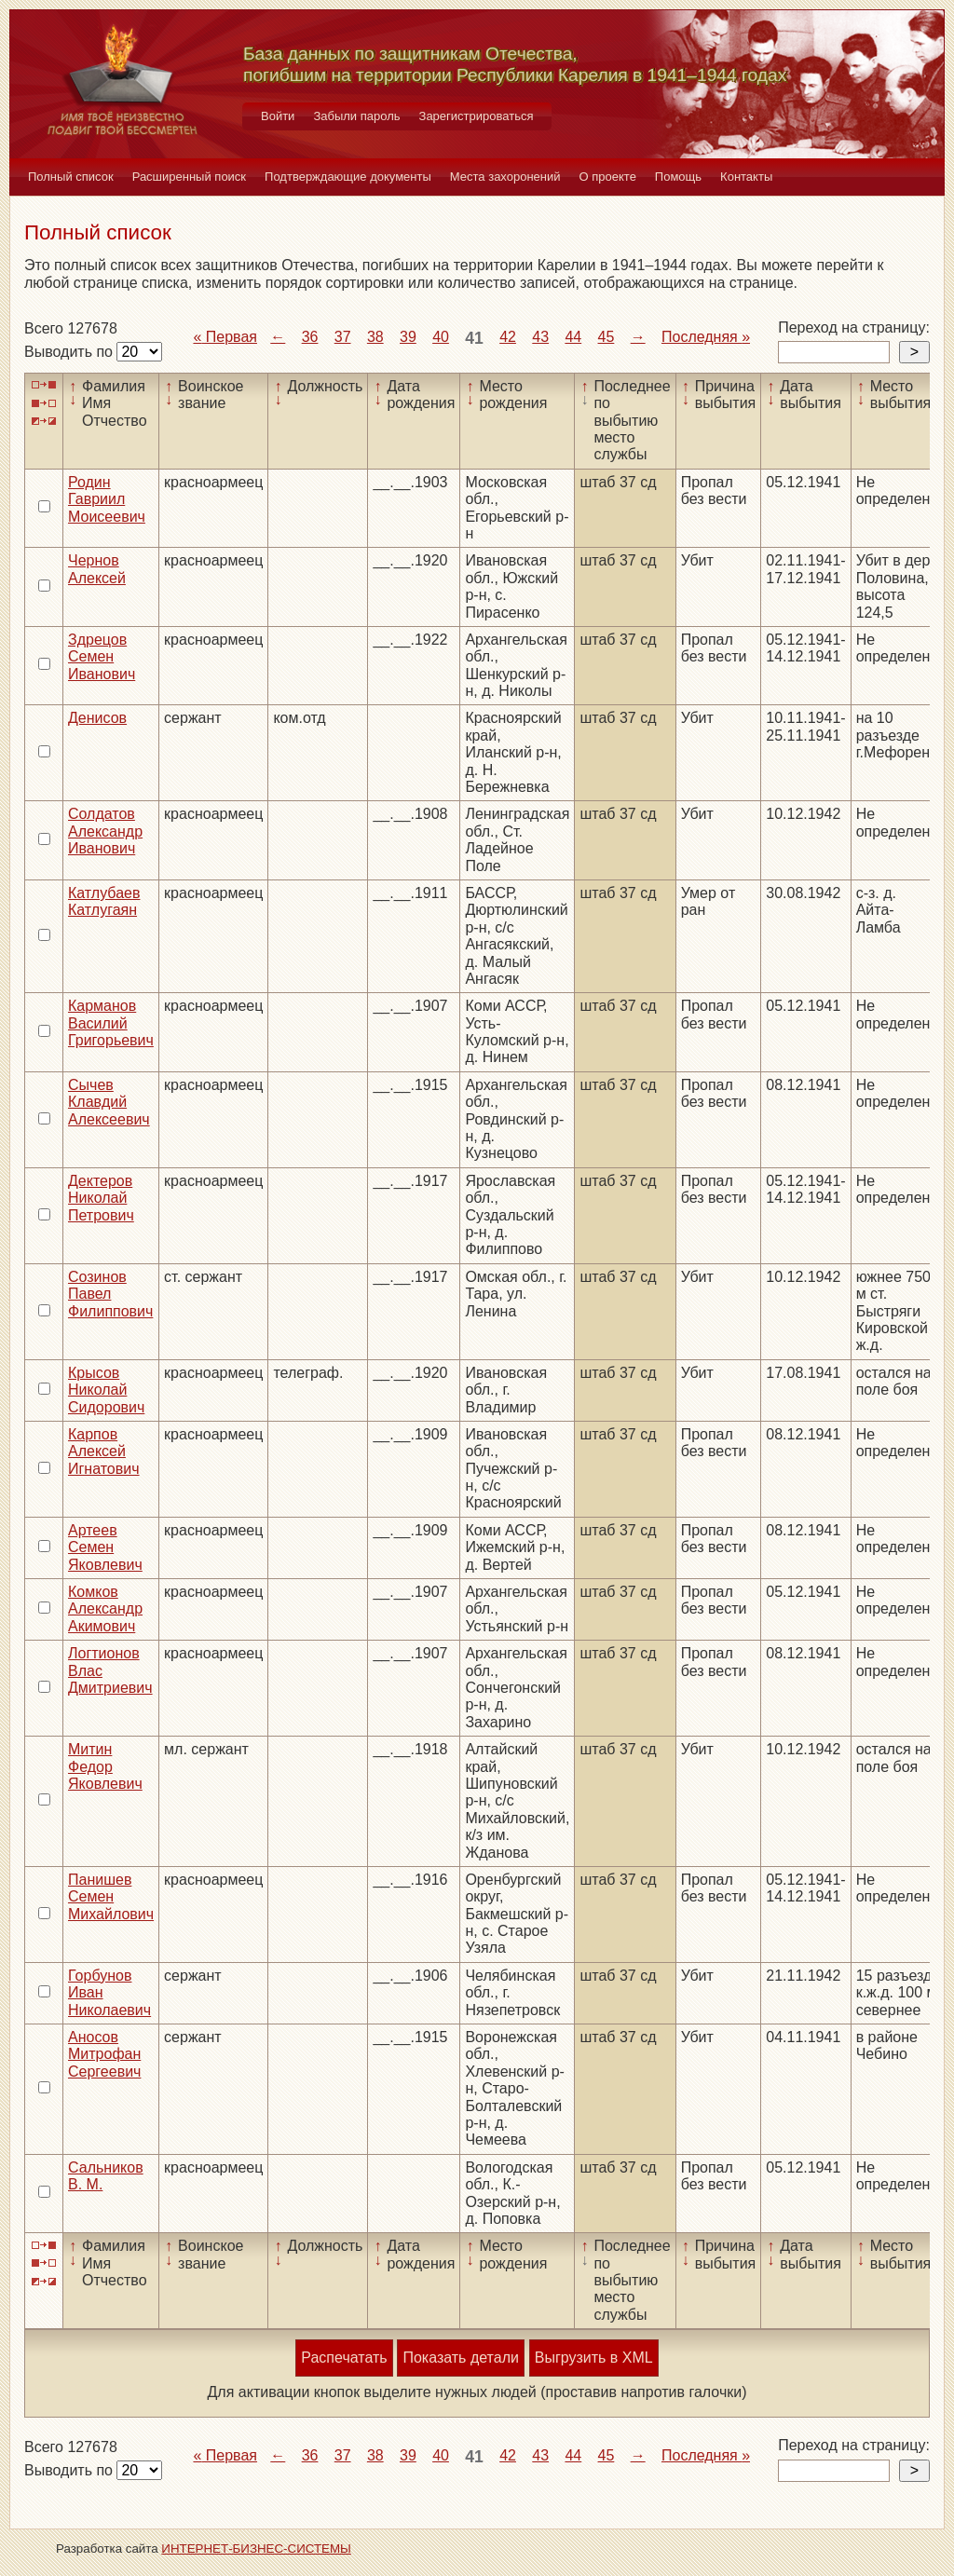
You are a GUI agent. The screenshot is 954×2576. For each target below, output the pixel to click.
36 (310, 337)
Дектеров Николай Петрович (101, 1198)
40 (440, 337)
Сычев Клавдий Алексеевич (109, 1102)
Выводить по (70, 352)
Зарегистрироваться (476, 116)
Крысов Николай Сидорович (106, 1390)
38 (375, 337)
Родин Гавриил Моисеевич (106, 499)
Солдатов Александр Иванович (105, 831)
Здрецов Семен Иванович (101, 657)
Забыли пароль (356, 116)
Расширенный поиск (189, 177)
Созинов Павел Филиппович (110, 1294)
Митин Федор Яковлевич (105, 1766)
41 (474, 338)
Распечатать (344, 2357)
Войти (277, 116)
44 (573, 337)
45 (606, 337)
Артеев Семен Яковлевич (105, 1547)
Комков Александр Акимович (105, 1609)
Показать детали (460, 2357)
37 (342, 337)
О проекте (607, 177)
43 (540, 337)
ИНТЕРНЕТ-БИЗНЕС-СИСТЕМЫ (256, 2549)
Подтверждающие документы (348, 177)
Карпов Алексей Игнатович (104, 1451)
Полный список (71, 177)
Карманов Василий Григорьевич (111, 1023)
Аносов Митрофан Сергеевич (104, 2054)
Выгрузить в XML (594, 2357)
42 (507, 337)
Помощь (678, 177)
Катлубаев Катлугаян (104, 901)
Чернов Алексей (97, 568)
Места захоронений (505, 177)
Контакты (746, 177)
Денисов (97, 718)
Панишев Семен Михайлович (111, 1897)
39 (408, 337)
